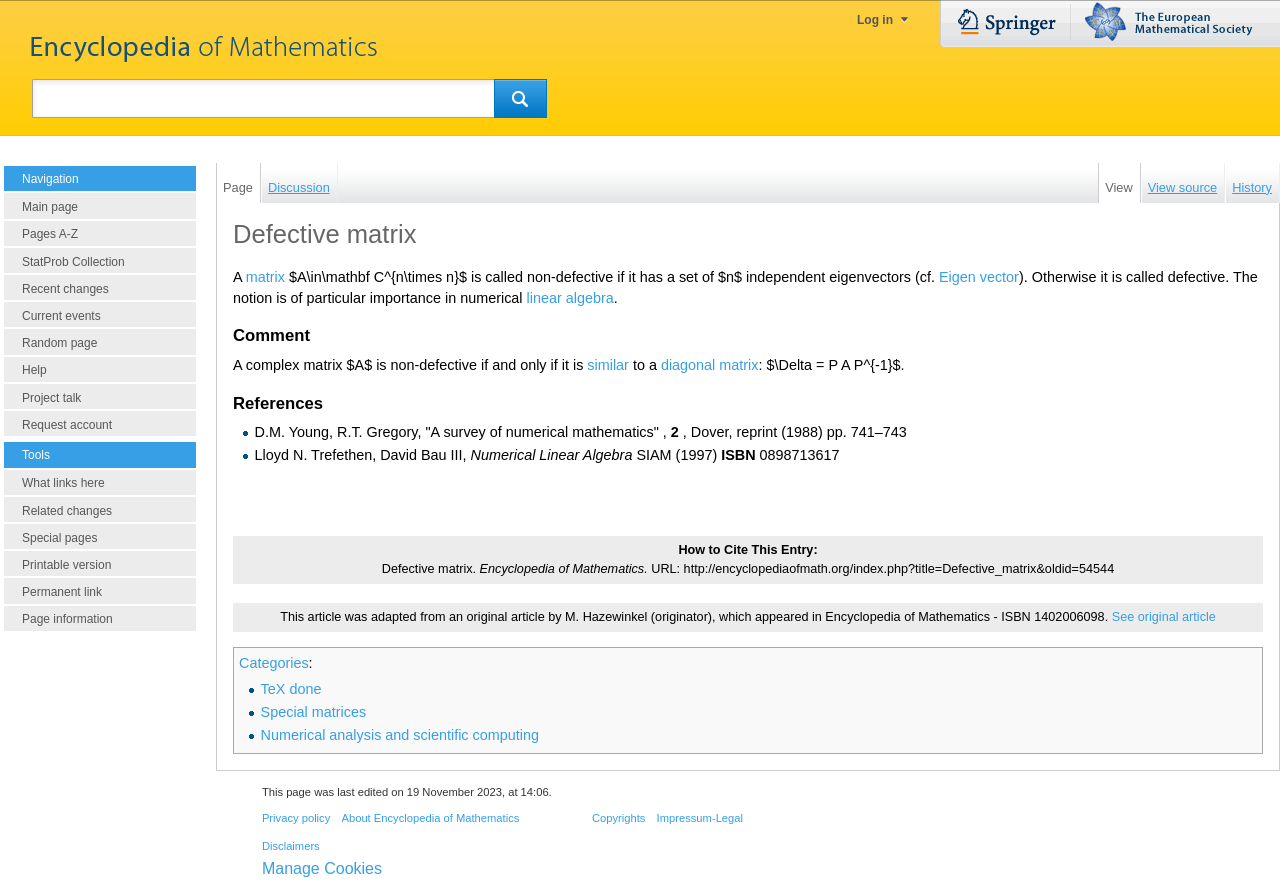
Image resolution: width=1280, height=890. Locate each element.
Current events (61, 316)
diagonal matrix (710, 365)
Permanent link (62, 592)
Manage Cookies (322, 868)
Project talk (51, 398)
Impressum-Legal (700, 818)
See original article (1164, 617)
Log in (875, 20)
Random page (59, 343)
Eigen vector (979, 277)
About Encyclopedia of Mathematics (430, 818)
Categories (274, 663)
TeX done (291, 689)
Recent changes (65, 289)
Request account (67, 425)
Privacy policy (296, 818)
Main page (50, 207)
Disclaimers (291, 846)
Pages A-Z (50, 234)
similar (608, 365)
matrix (265, 277)
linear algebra (570, 298)
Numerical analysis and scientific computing (400, 735)
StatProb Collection (73, 262)
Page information (67, 619)
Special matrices (314, 712)
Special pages (59, 538)
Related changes (67, 511)
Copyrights (618, 818)
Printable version (66, 565)
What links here (63, 483)
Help (34, 370)
